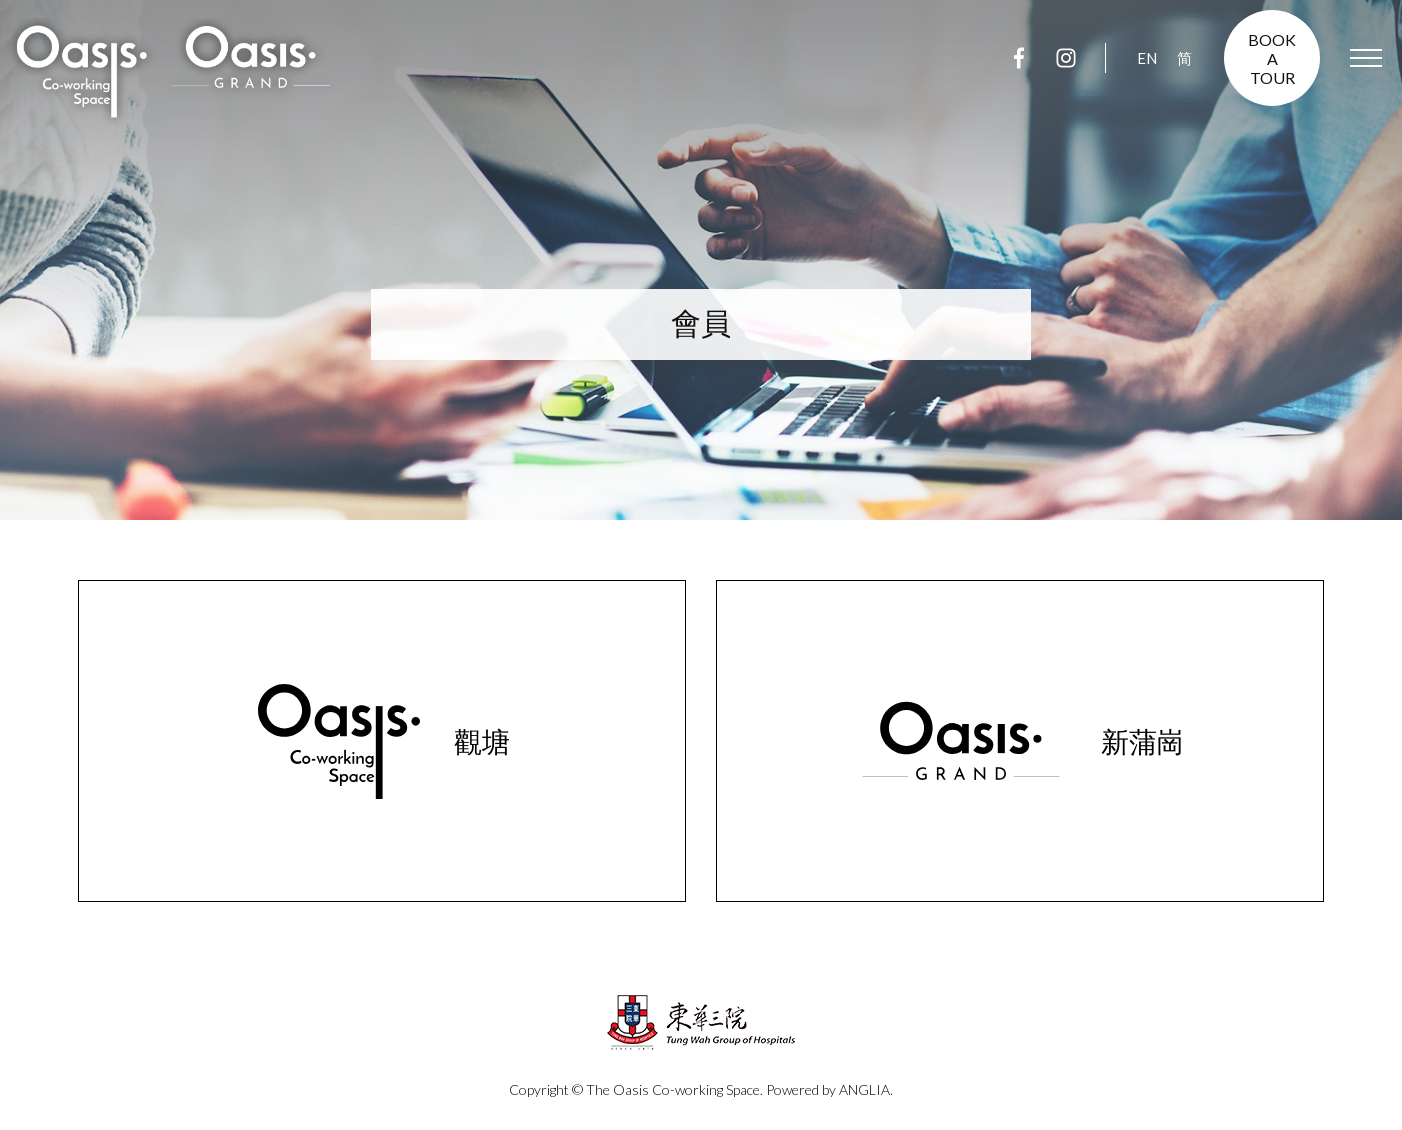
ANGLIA (864, 1089)
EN (1147, 58)
